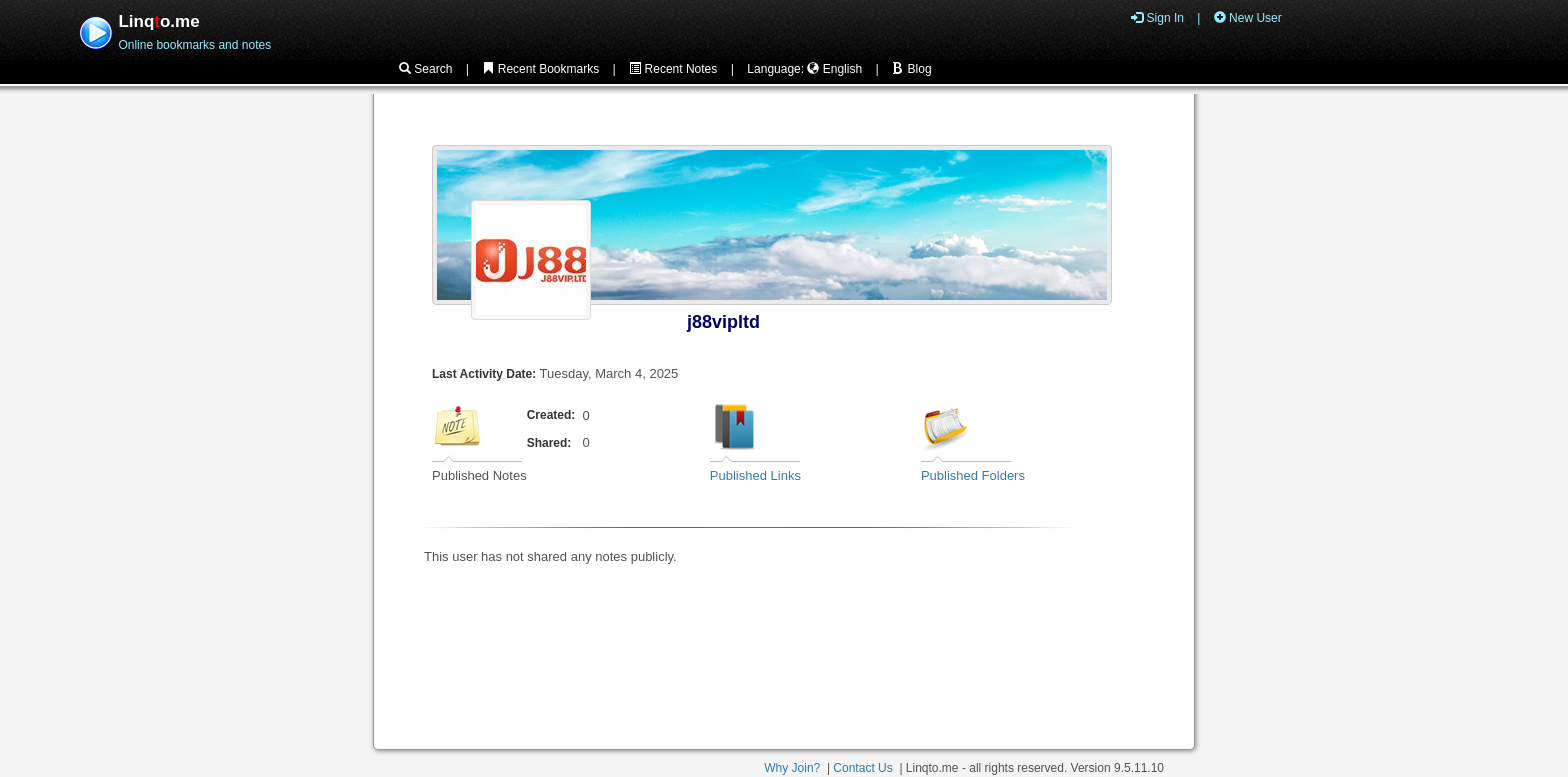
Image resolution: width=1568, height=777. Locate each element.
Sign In (1157, 18)
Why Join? (792, 768)
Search (425, 69)
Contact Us (862, 768)
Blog (911, 69)
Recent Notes (673, 69)
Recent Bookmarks (540, 69)
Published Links (755, 475)
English (834, 69)
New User (1248, 18)
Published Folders (973, 475)
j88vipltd (723, 322)
